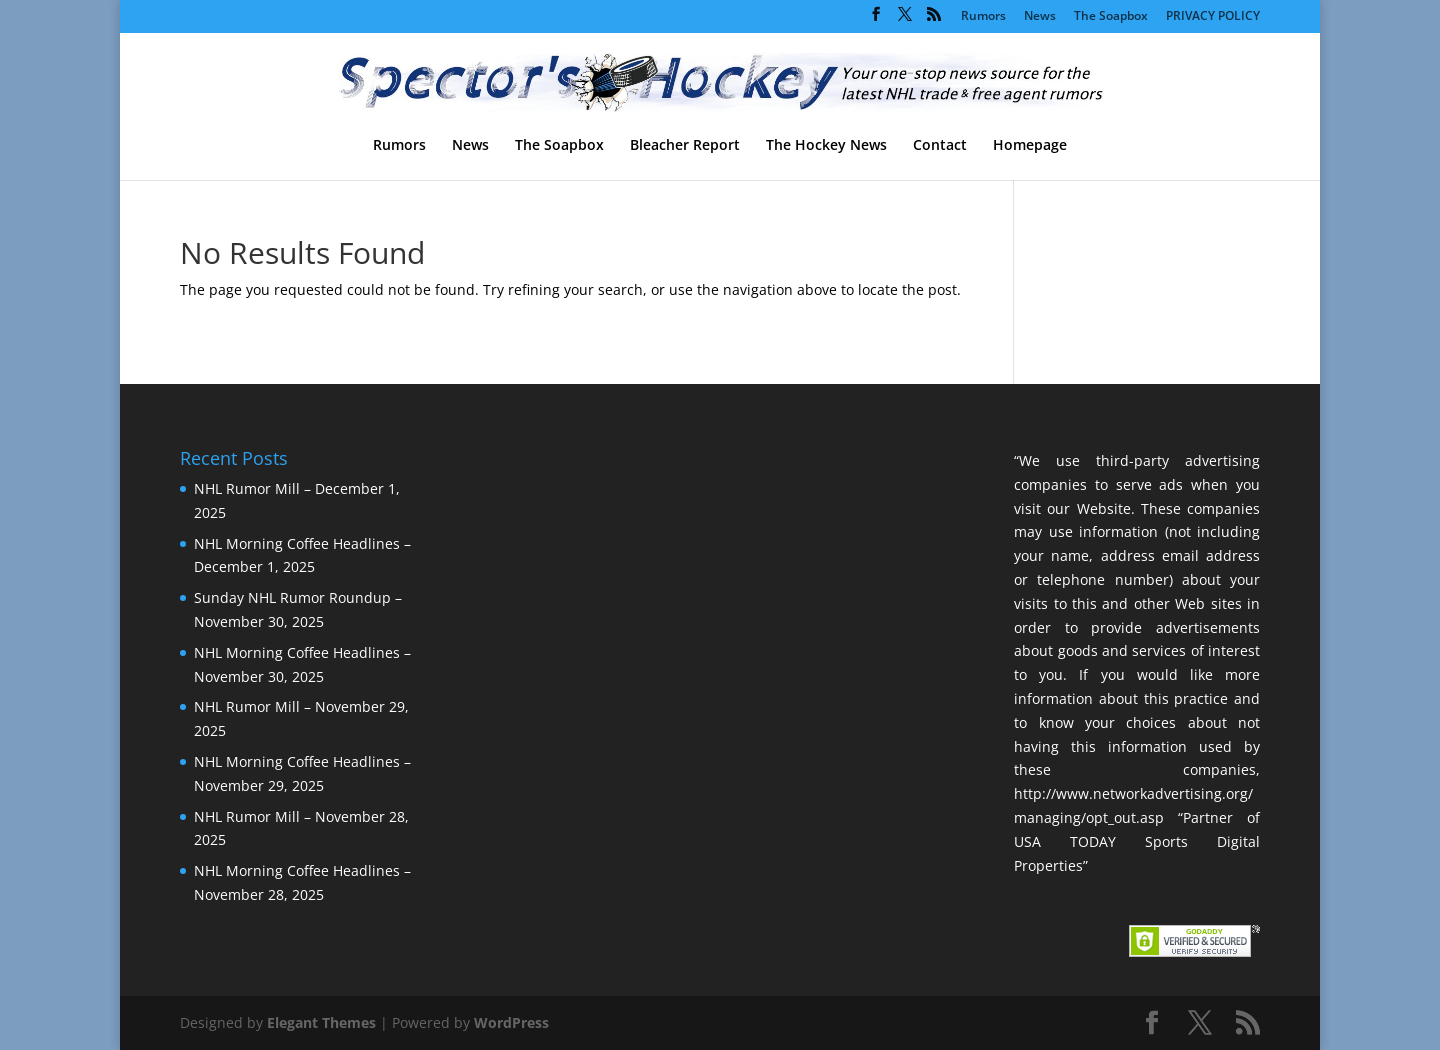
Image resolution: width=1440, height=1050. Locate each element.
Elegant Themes (321, 1022)
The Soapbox (1111, 17)
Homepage (1030, 146)
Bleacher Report (685, 146)
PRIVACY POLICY (1213, 17)
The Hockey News (826, 146)
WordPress (511, 1022)
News (1040, 17)
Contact (940, 146)
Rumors (983, 17)
